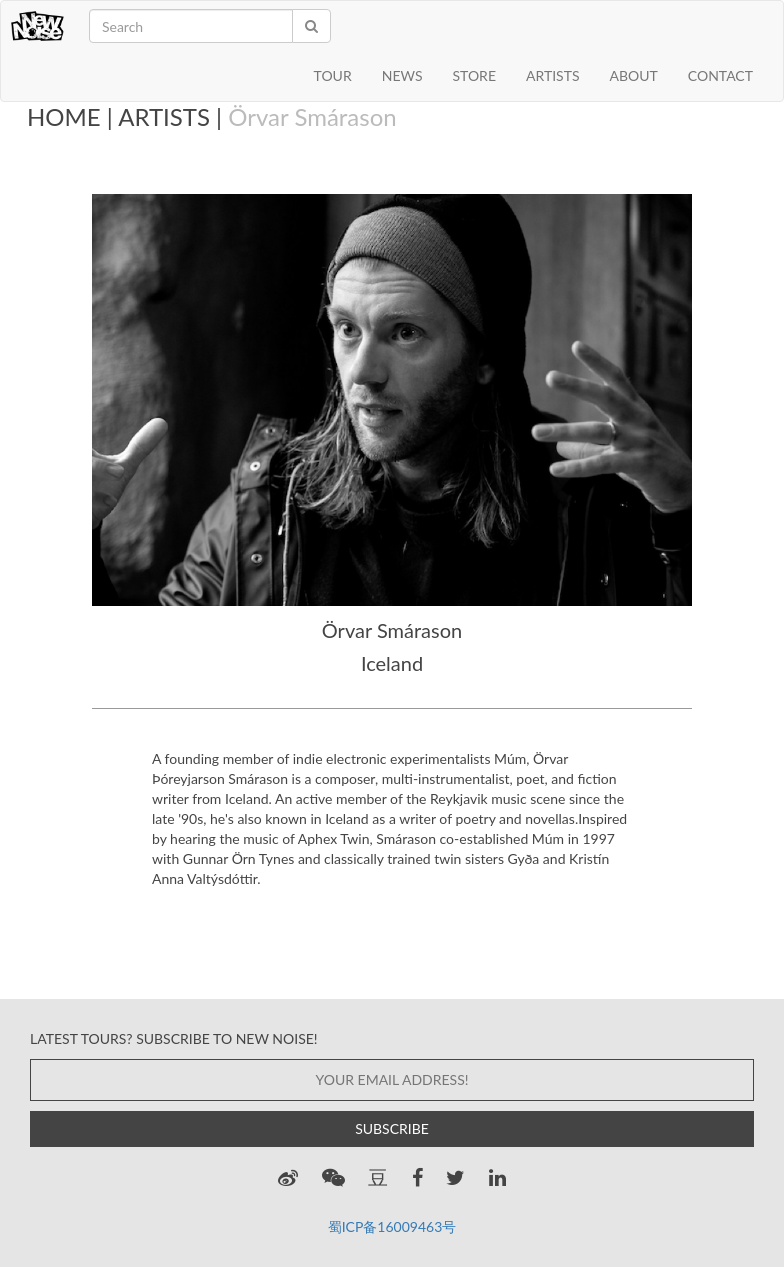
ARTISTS (553, 75)
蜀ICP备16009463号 (392, 1226)
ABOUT (634, 75)
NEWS (402, 75)
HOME (64, 116)
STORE (473, 75)
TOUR (333, 75)
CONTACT (720, 75)
